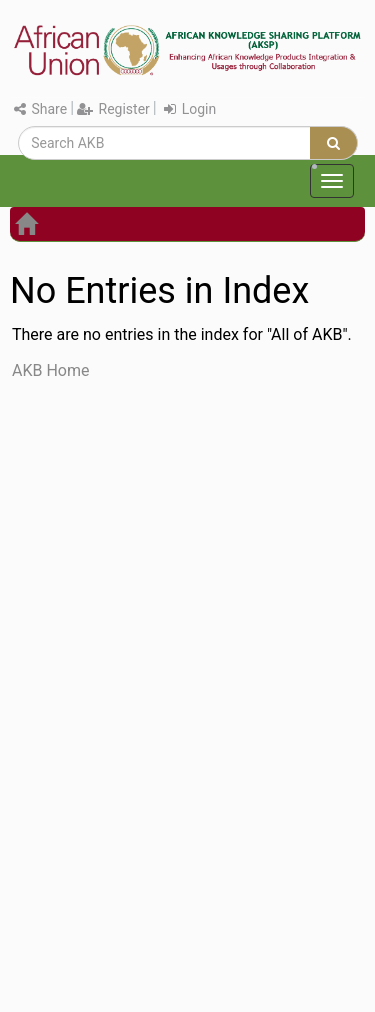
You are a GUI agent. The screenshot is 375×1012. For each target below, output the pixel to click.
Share (40, 109)
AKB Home (50, 370)
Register (113, 109)
